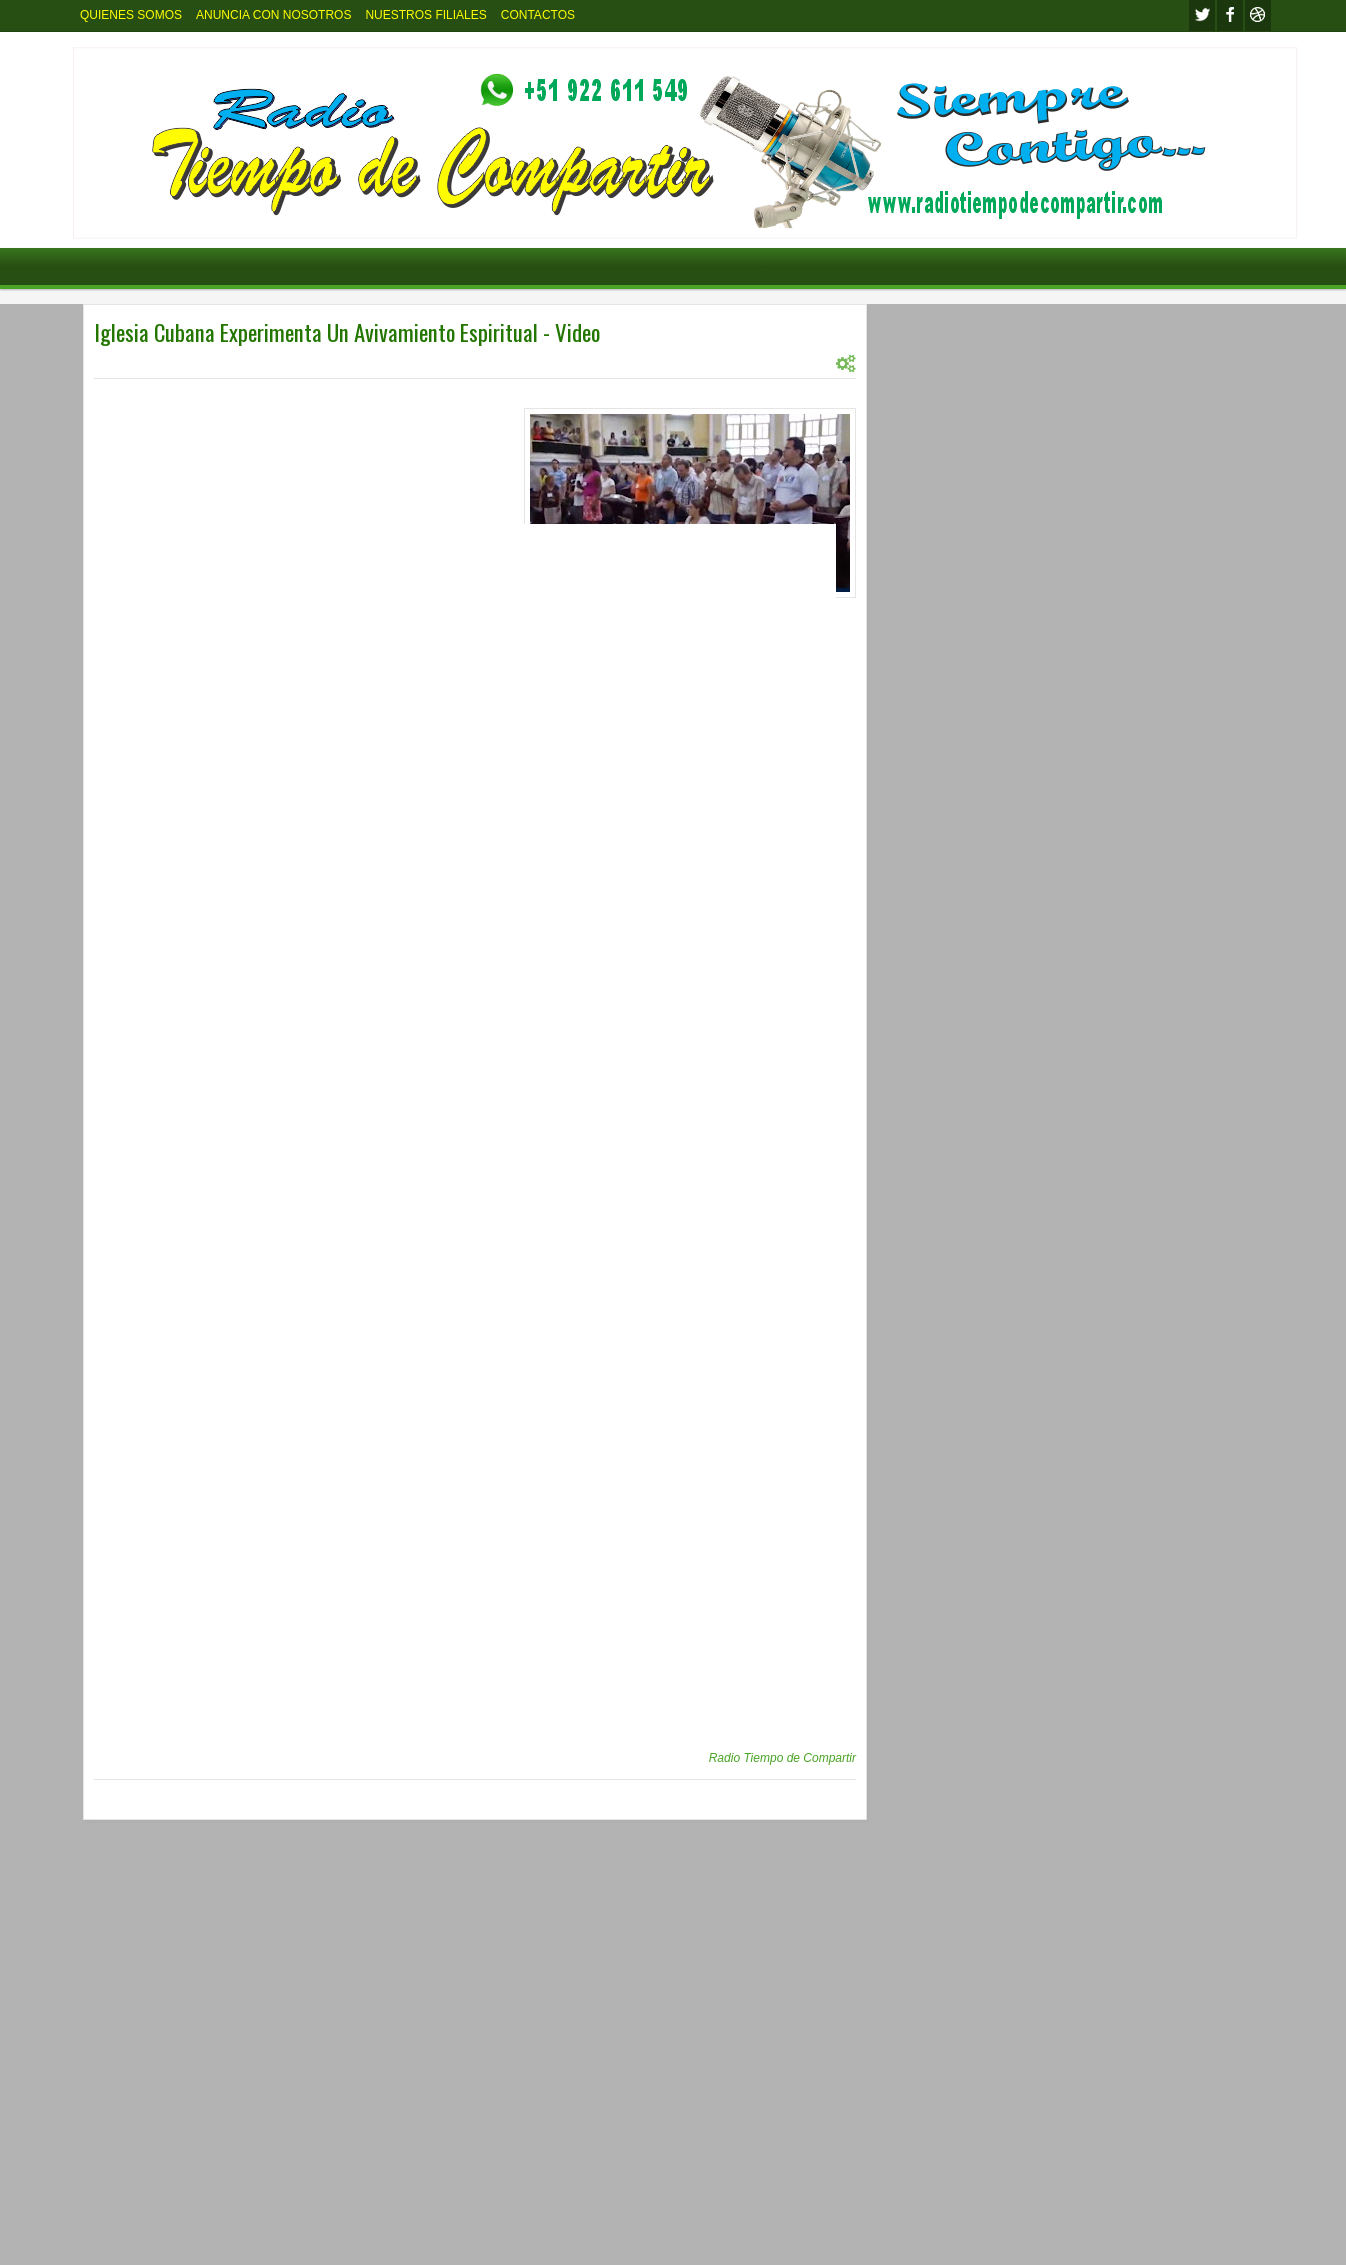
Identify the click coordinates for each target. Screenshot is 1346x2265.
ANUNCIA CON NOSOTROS (273, 15)
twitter (1202, 15)
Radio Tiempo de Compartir (782, 1758)
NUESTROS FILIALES (425, 15)
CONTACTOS (538, 15)
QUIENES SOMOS (131, 15)
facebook (1230, 15)
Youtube (1258, 15)
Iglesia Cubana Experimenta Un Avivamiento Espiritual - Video (347, 332)
